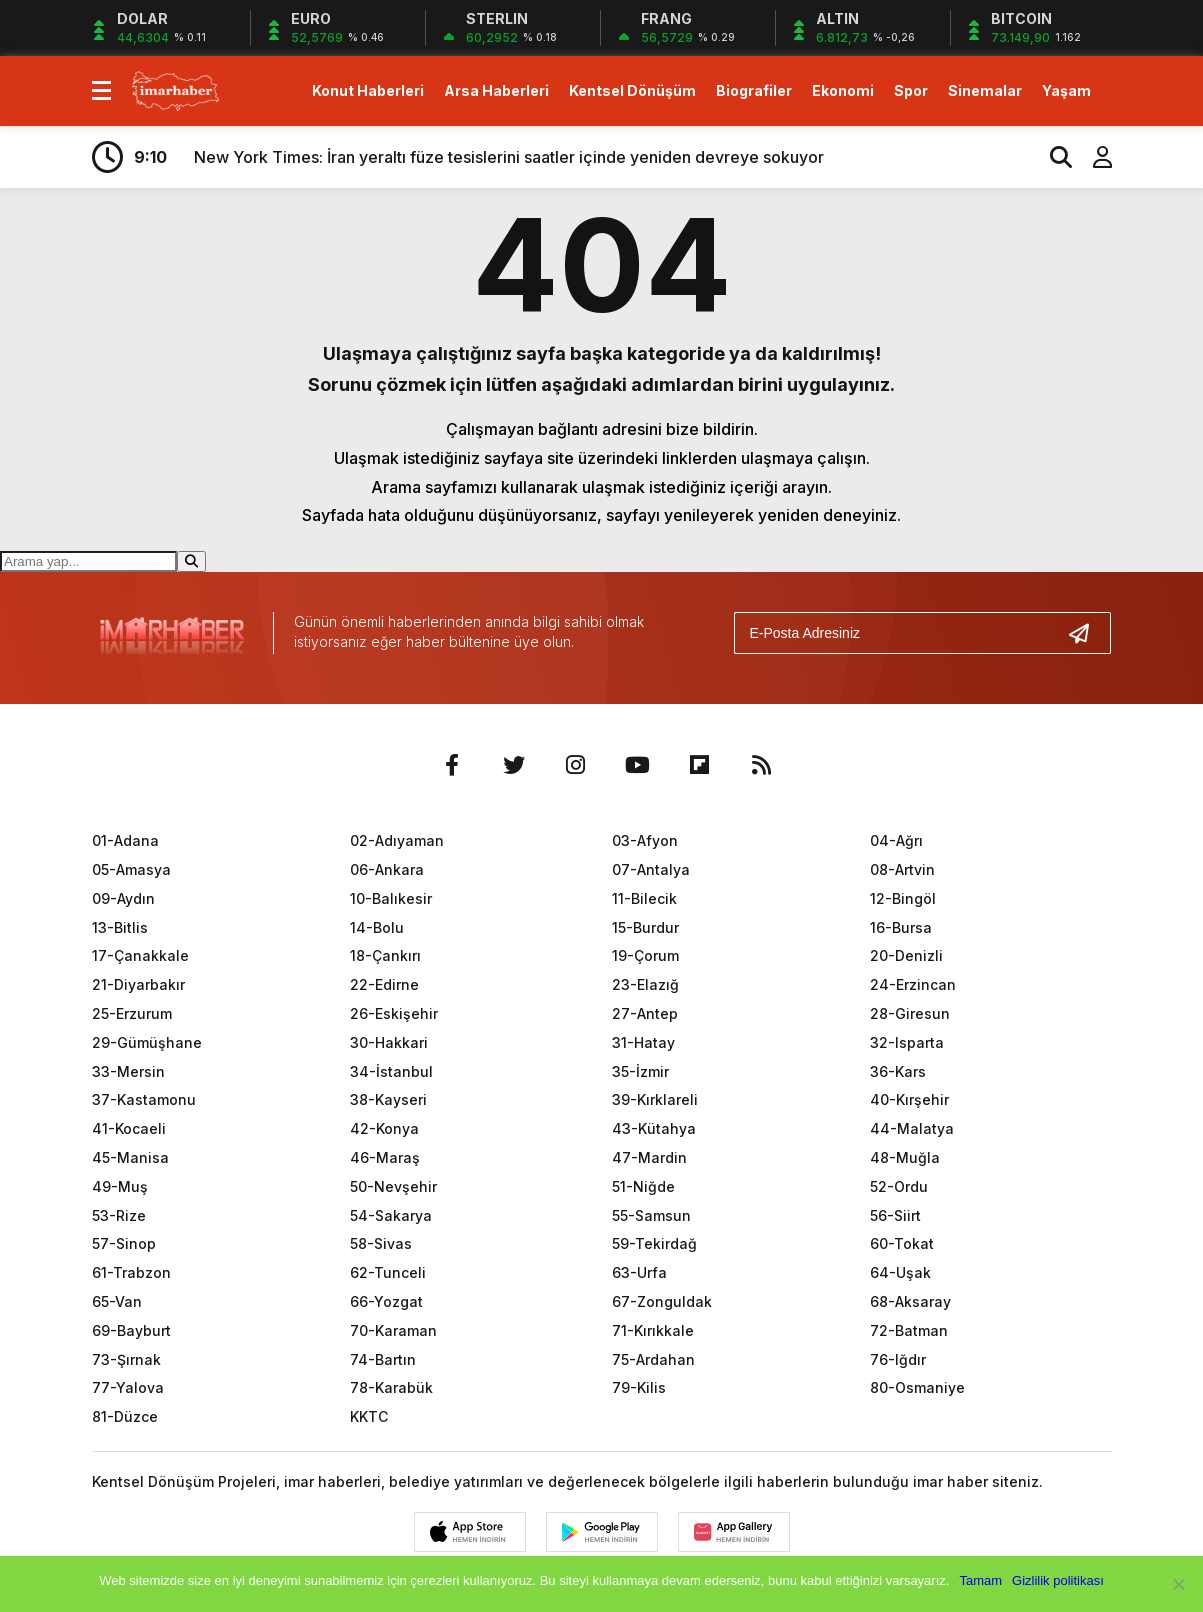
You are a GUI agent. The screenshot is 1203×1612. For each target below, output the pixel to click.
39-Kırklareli (655, 1099)
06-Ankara (387, 869)
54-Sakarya (391, 1215)
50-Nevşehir (393, 1186)
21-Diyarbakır (138, 984)
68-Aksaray (910, 1301)
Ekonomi (843, 90)
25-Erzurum (132, 1013)
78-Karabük (391, 1387)
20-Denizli (906, 955)
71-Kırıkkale (653, 1330)
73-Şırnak (126, 1359)
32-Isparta (907, 1042)
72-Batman (909, 1330)
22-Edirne (384, 984)
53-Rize (119, 1215)
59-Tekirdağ (654, 1243)
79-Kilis (639, 1387)
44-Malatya (912, 1128)
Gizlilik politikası (1058, 1580)
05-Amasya (131, 869)
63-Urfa (639, 1272)
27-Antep (645, 1013)
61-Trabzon (131, 1272)
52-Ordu (899, 1186)
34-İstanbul (391, 1071)
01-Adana (125, 840)
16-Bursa (901, 927)
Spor (911, 90)
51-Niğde (643, 1186)
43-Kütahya (654, 1128)
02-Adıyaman (397, 840)
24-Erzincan (913, 984)
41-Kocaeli (129, 1128)
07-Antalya (651, 869)
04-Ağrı (896, 840)
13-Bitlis (120, 927)
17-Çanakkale (140, 955)
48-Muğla (905, 1157)
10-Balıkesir (391, 898)
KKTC (369, 1416)
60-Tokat (902, 1243)
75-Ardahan (653, 1359)
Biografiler (754, 90)
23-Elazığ (645, 984)
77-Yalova (128, 1387)
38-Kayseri (388, 1099)
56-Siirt (895, 1215)
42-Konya (384, 1128)
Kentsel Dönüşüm (632, 90)
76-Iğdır (898, 1359)
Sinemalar (985, 90)
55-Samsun (651, 1215)
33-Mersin (128, 1071)
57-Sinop (124, 1243)
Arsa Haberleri (496, 90)
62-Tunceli (388, 1272)
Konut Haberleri (368, 90)
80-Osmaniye (917, 1387)
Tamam (980, 1580)
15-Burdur (645, 927)
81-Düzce (125, 1416)
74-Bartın (383, 1359)
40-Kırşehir (909, 1099)
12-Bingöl (903, 898)
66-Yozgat (386, 1301)
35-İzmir (640, 1071)
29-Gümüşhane (147, 1042)
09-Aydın (123, 898)
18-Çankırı (385, 955)
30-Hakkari (389, 1042)
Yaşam (1066, 90)
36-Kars (898, 1071)
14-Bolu (377, 927)
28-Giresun (910, 1013)
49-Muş (120, 1186)
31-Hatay (643, 1042)
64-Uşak (900, 1272)
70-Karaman (393, 1330)
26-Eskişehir (394, 1013)
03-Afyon (645, 840)
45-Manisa (130, 1157)
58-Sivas (381, 1243)
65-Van (117, 1301)
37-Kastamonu (144, 1099)
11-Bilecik (644, 898)
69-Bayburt (131, 1330)
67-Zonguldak (662, 1301)
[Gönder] (1087, 633)
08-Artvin (902, 869)
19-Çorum (645, 955)
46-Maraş (385, 1157)
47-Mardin (649, 1157)
